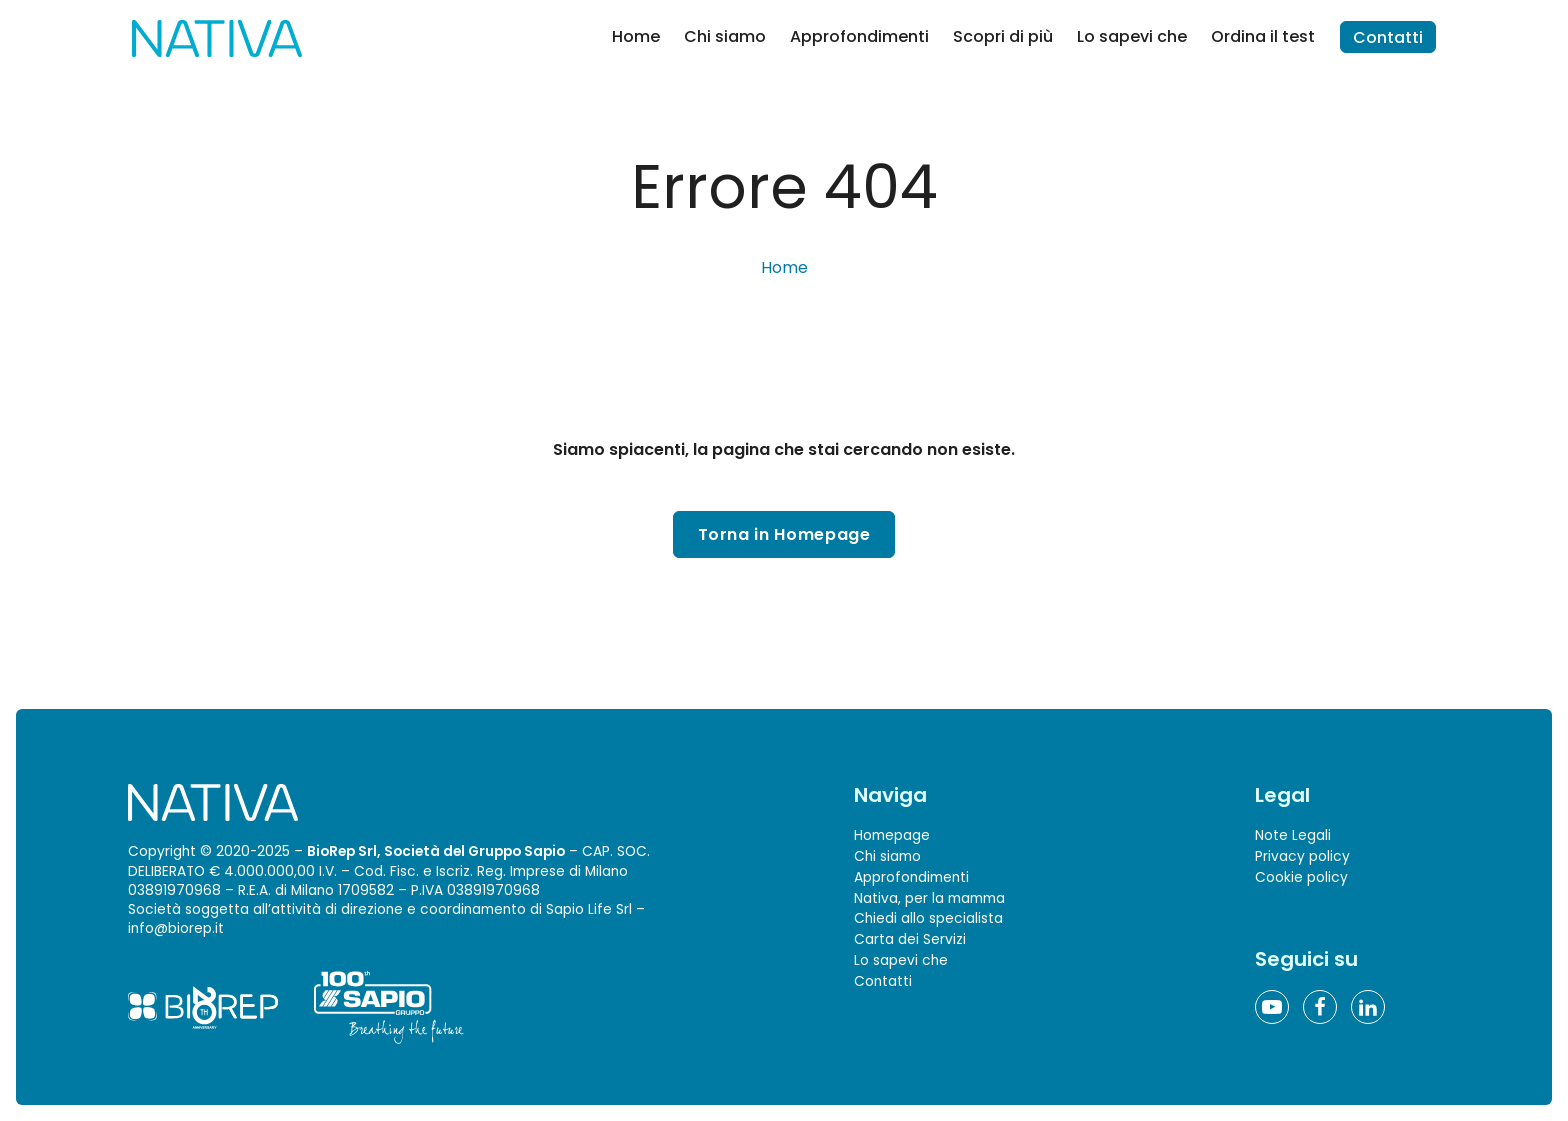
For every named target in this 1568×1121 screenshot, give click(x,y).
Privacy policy (1302, 856)
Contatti (1388, 37)
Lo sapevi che (1132, 36)
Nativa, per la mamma (929, 898)
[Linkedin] (1368, 1007)
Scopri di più (1003, 36)
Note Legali (1293, 835)
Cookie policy (1301, 877)
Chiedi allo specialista (928, 919)
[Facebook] (1320, 1007)
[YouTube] (1272, 1007)
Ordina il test (1263, 36)
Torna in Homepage (784, 534)
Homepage (892, 835)
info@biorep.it (176, 928)
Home (636, 36)
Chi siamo (725, 36)
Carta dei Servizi (910, 939)
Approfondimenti (859, 36)
